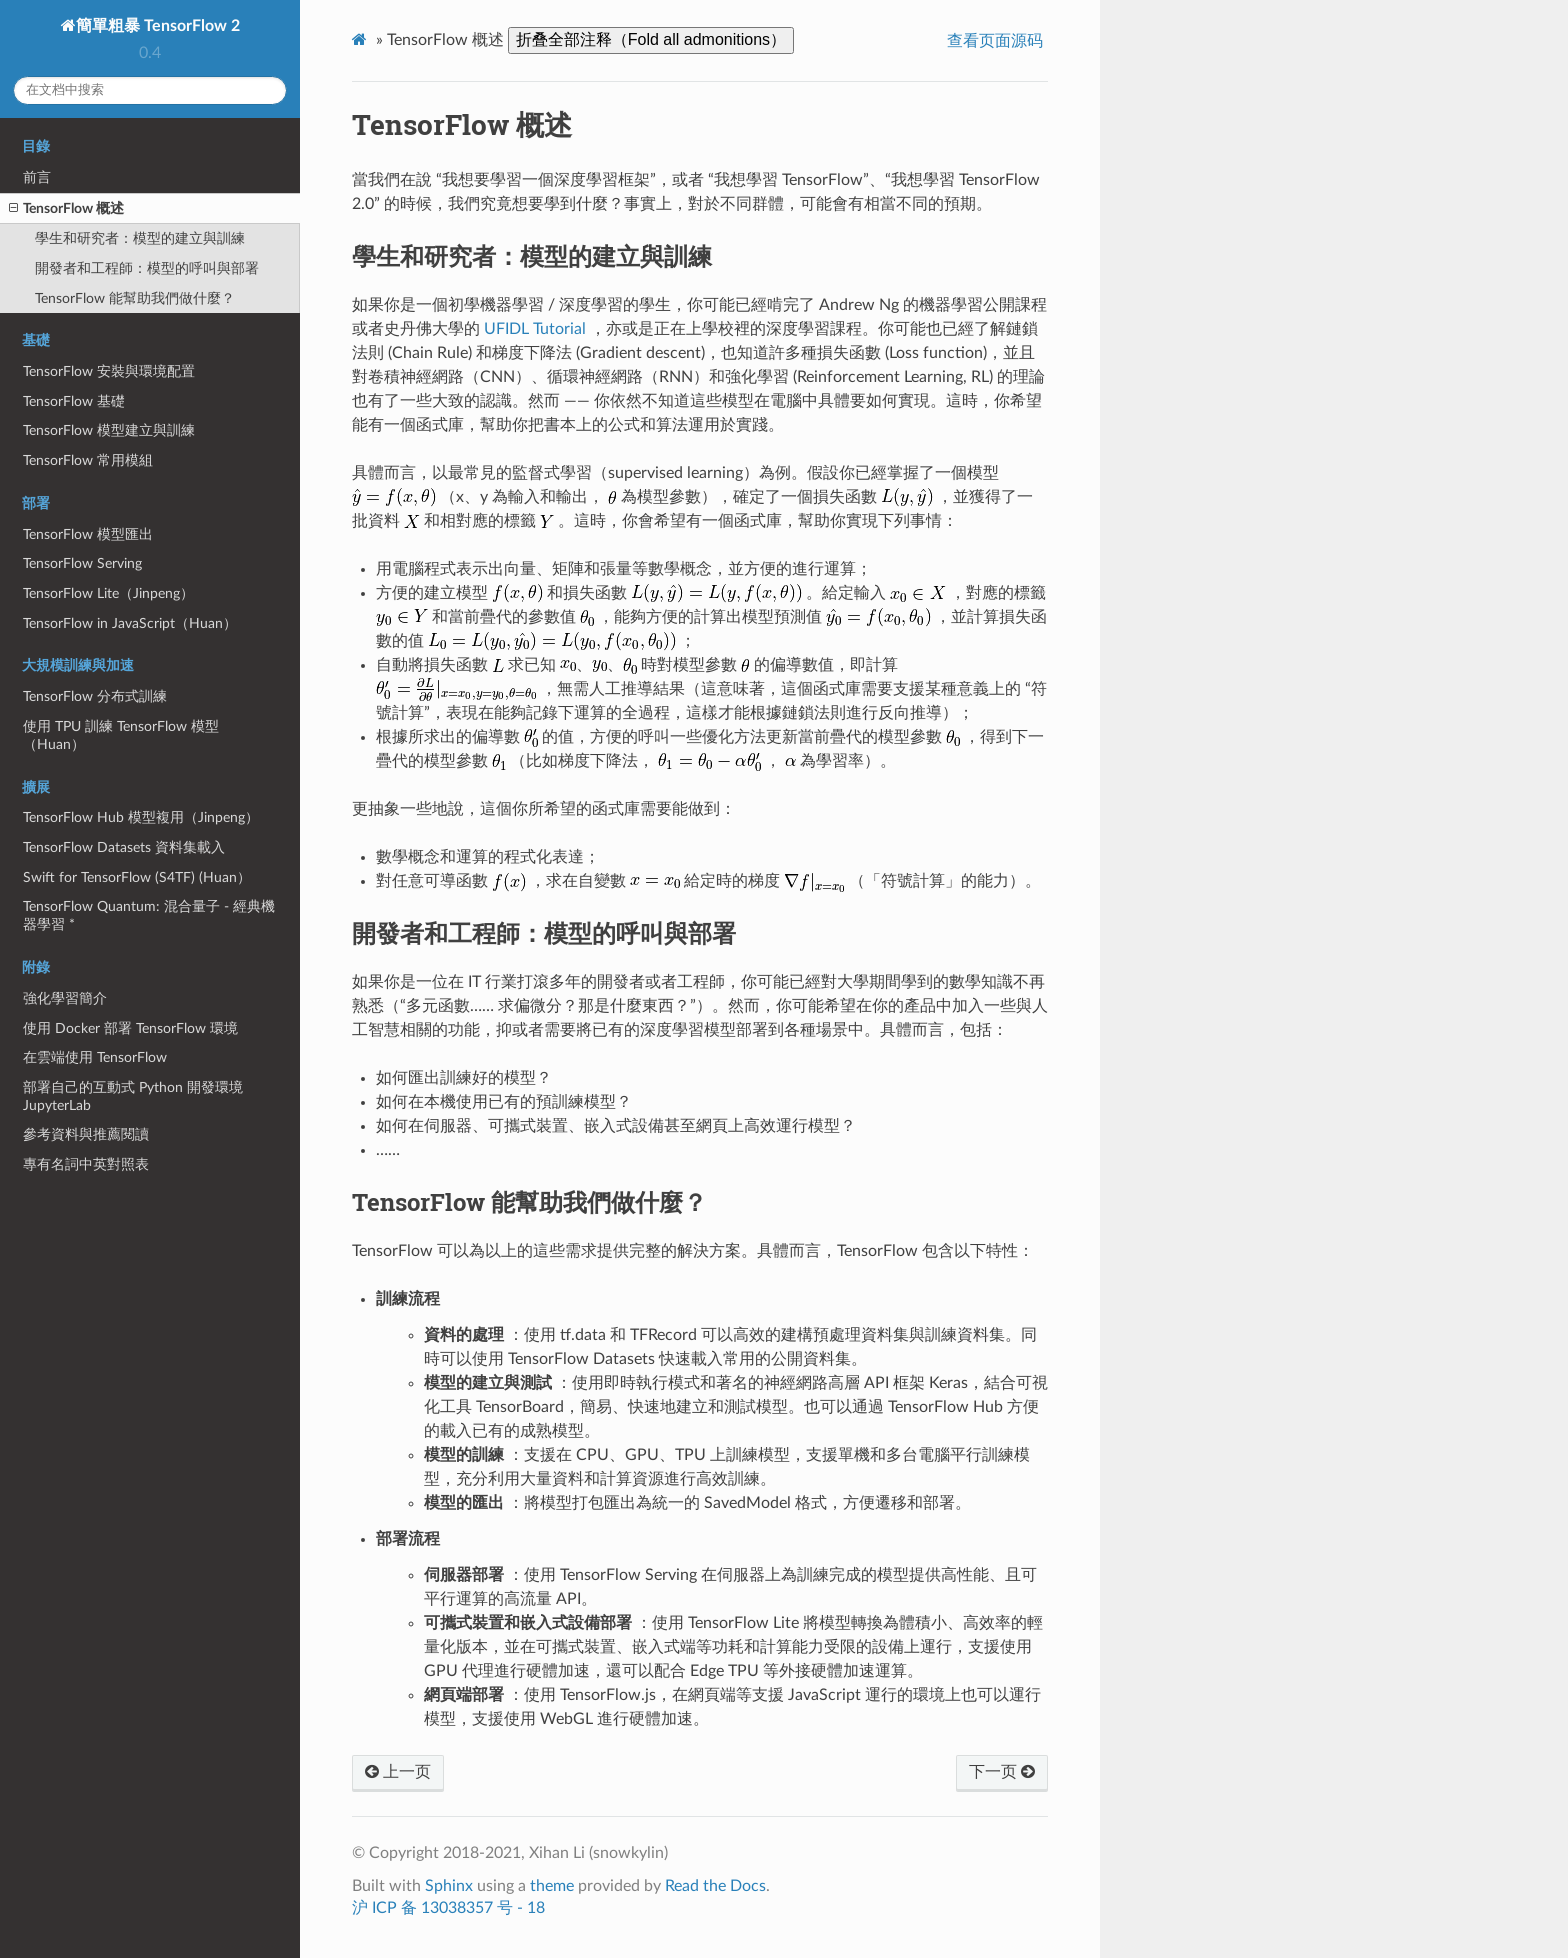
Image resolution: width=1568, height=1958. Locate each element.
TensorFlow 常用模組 (88, 460)
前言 (37, 177)
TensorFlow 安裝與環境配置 (109, 371)
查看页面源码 (995, 41)
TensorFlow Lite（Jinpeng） (108, 593)
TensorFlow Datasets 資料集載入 (124, 847)
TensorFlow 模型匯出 (88, 534)
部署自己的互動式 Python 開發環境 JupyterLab (133, 1096)
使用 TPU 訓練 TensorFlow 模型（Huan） (121, 735)
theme (552, 1886)
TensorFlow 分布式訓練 (95, 696)
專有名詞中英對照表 (86, 1164)
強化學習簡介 (65, 998)
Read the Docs (715, 1886)
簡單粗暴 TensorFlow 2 (158, 26)
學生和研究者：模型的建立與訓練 (140, 238)
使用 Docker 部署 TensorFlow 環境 (130, 1028)
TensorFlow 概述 (66, 209)
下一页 (1002, 1772)
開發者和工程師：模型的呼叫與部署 (147, 268)
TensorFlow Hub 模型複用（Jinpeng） (141, 817)
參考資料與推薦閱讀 (86, 1134)
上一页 (398, 1772)
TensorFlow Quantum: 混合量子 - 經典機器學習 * (149, 915)
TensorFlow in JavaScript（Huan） (130, 623)
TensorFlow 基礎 (74, 401)
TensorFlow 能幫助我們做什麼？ (135, 298)
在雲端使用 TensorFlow (95, 1057)
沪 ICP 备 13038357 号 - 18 (448, 1908)
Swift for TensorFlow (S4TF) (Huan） (137, 877)
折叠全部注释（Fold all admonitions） (651, 39)
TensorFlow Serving (82, 563)
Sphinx (449, 1886)
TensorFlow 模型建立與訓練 (109, 430)
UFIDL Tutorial (535, 329)
